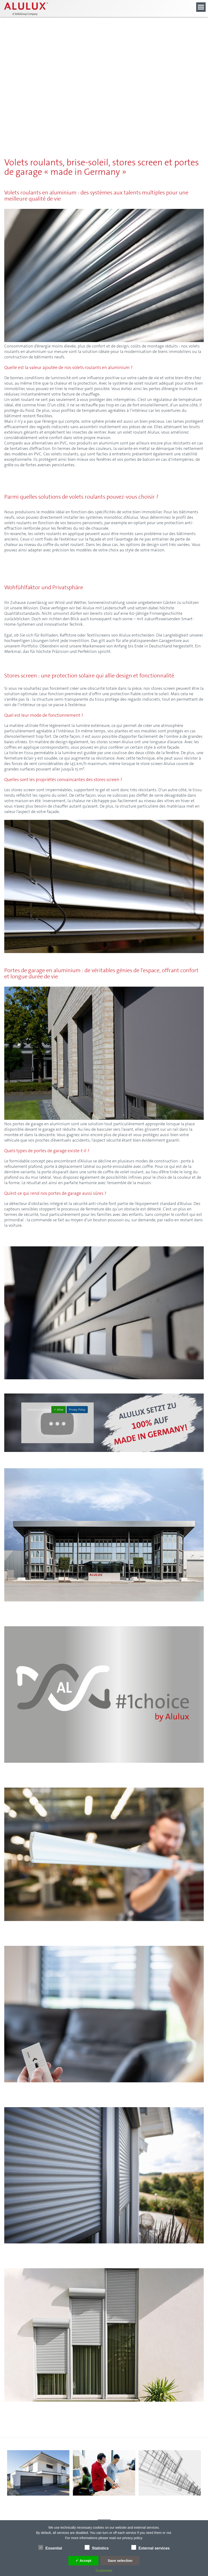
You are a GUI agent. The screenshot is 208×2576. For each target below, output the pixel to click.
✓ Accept (83, 2560)
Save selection (120, 2560)
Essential (50, 2547)
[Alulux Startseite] (32, 9)
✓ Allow (58, 1410)
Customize (104, 2570)
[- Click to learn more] (104, 2490)
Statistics (97, 2547)
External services (150, 2547)
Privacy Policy (77, 1410)
